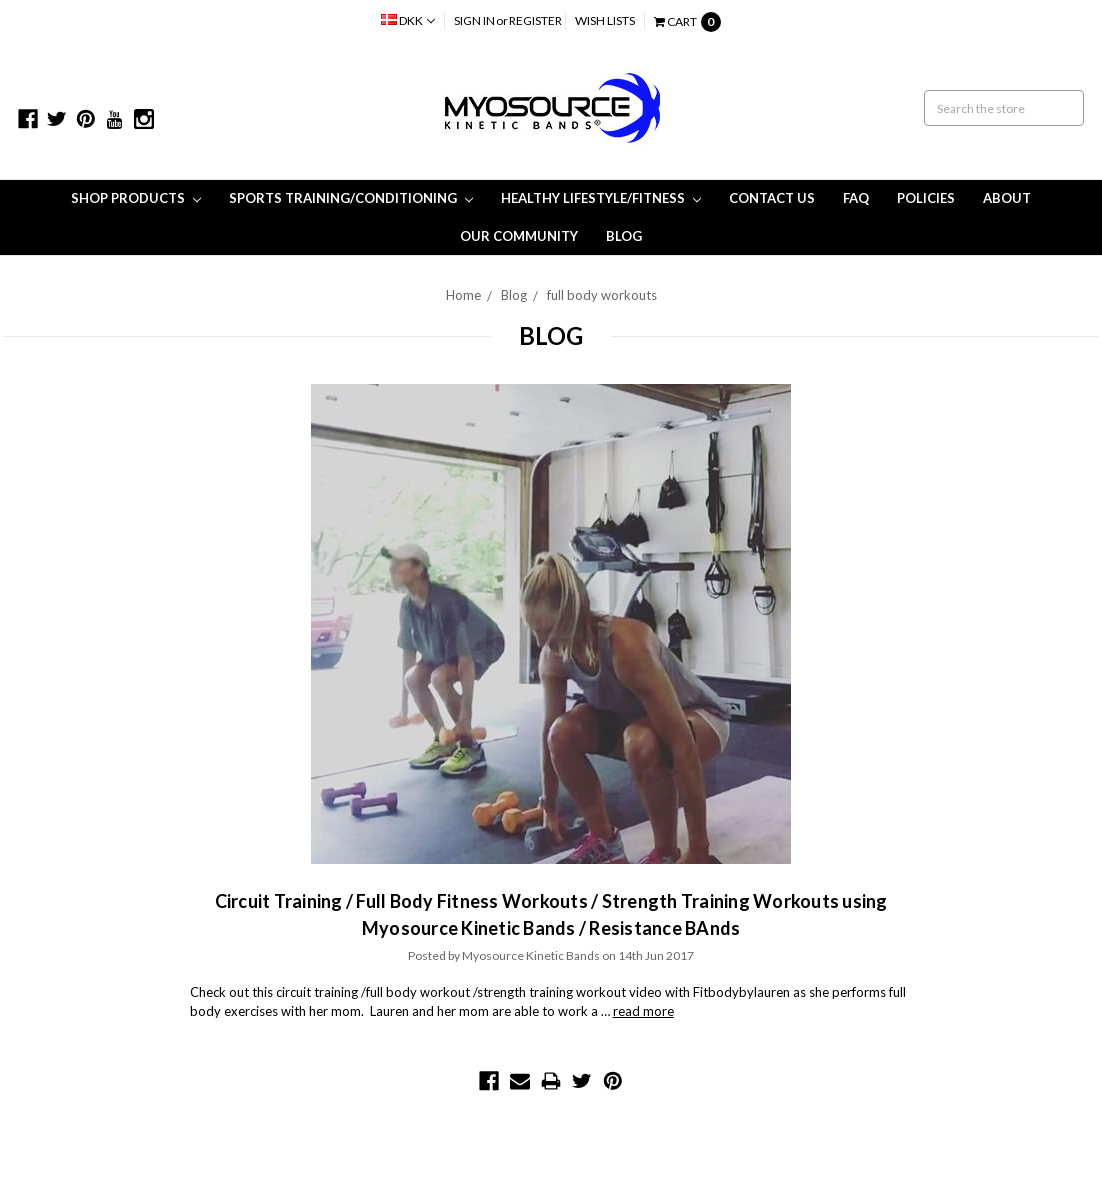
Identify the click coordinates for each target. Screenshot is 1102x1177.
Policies (926, 198)
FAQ (856, 198)
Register (535, 20)
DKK (408, 20)
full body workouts (602, 295)
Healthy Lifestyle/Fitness (601, 198)
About (1007, 198)
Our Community (519, 236)
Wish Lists (605, 20)
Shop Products (136, 198)
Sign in (474, 20)
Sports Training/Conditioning (351, 198)
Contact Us (772, 198)
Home (463, 295)
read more (643, 1011)
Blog (624, 236)
